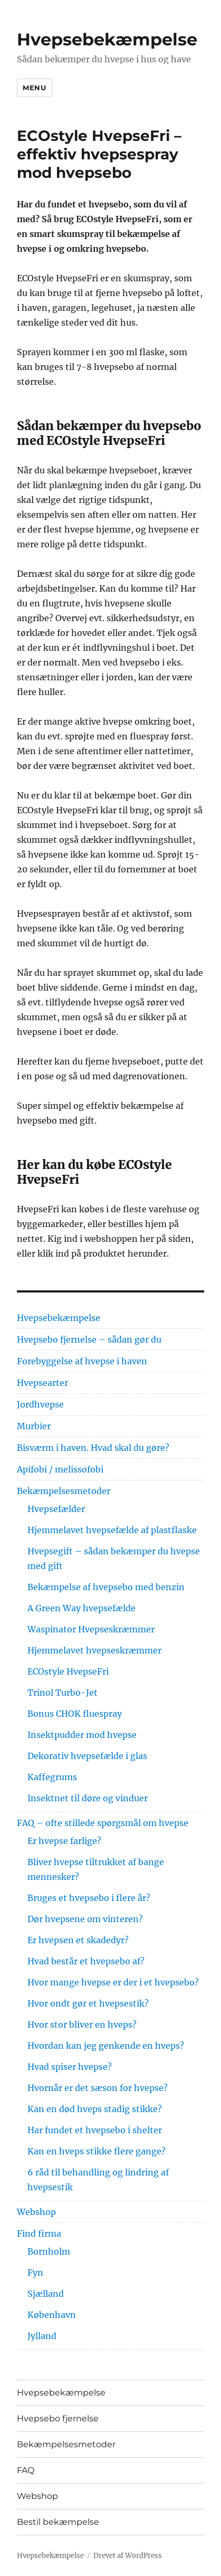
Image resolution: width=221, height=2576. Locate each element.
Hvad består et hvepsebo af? (86, 1961)
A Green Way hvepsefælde (81, 1608)
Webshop (36, 2212)
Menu (34, 87)
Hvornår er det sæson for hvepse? (97, 2088)
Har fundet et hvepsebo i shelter (94, 2130)
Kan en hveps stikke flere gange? (96, 2151)
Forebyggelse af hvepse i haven (82, 1361)
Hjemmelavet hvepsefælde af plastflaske (112, 1530)
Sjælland (45, 2293)
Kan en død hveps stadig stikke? (94, 2109)
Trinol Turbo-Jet (62, 1692)
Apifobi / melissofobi (60, 1469)
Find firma (39, 2233)
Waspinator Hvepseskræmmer (91, 1629)
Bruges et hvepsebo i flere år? (88, 1898)
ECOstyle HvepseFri (68, 1671)
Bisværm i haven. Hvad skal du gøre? (93, 1447)
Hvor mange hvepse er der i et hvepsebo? (113, 1982)
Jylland (41, 2336)
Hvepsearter (42, 1382)
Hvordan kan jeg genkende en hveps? (105, 2045)
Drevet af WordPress (127, 2555)
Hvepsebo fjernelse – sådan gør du (89, 1339)
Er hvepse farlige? (64, 1841)
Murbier (34, 1426)
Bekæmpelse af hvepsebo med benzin (106, 1587)
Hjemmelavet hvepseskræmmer (94, 1650)
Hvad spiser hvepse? (69, 2066)
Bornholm (48, 2251)
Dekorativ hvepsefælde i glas (87, 1756)
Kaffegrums (52, 1777)
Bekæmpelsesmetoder (63, 1491)
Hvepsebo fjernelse (58, 2418)
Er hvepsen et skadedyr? (78, 1940)
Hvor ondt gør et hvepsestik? (88, 2003)
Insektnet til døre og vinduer (87, 1798)
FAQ (25, 2470)
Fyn (35, 2272)
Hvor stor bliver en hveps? (82, 2024)
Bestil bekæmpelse (58, 2522)
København (51, 2314)
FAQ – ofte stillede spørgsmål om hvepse (102, 1823)
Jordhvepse (40, 1404)
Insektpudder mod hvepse (82, 1734)
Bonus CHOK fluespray (74, 1713)
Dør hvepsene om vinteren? (85, 1919)
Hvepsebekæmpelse (107, 39)
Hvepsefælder (56, 1509)
